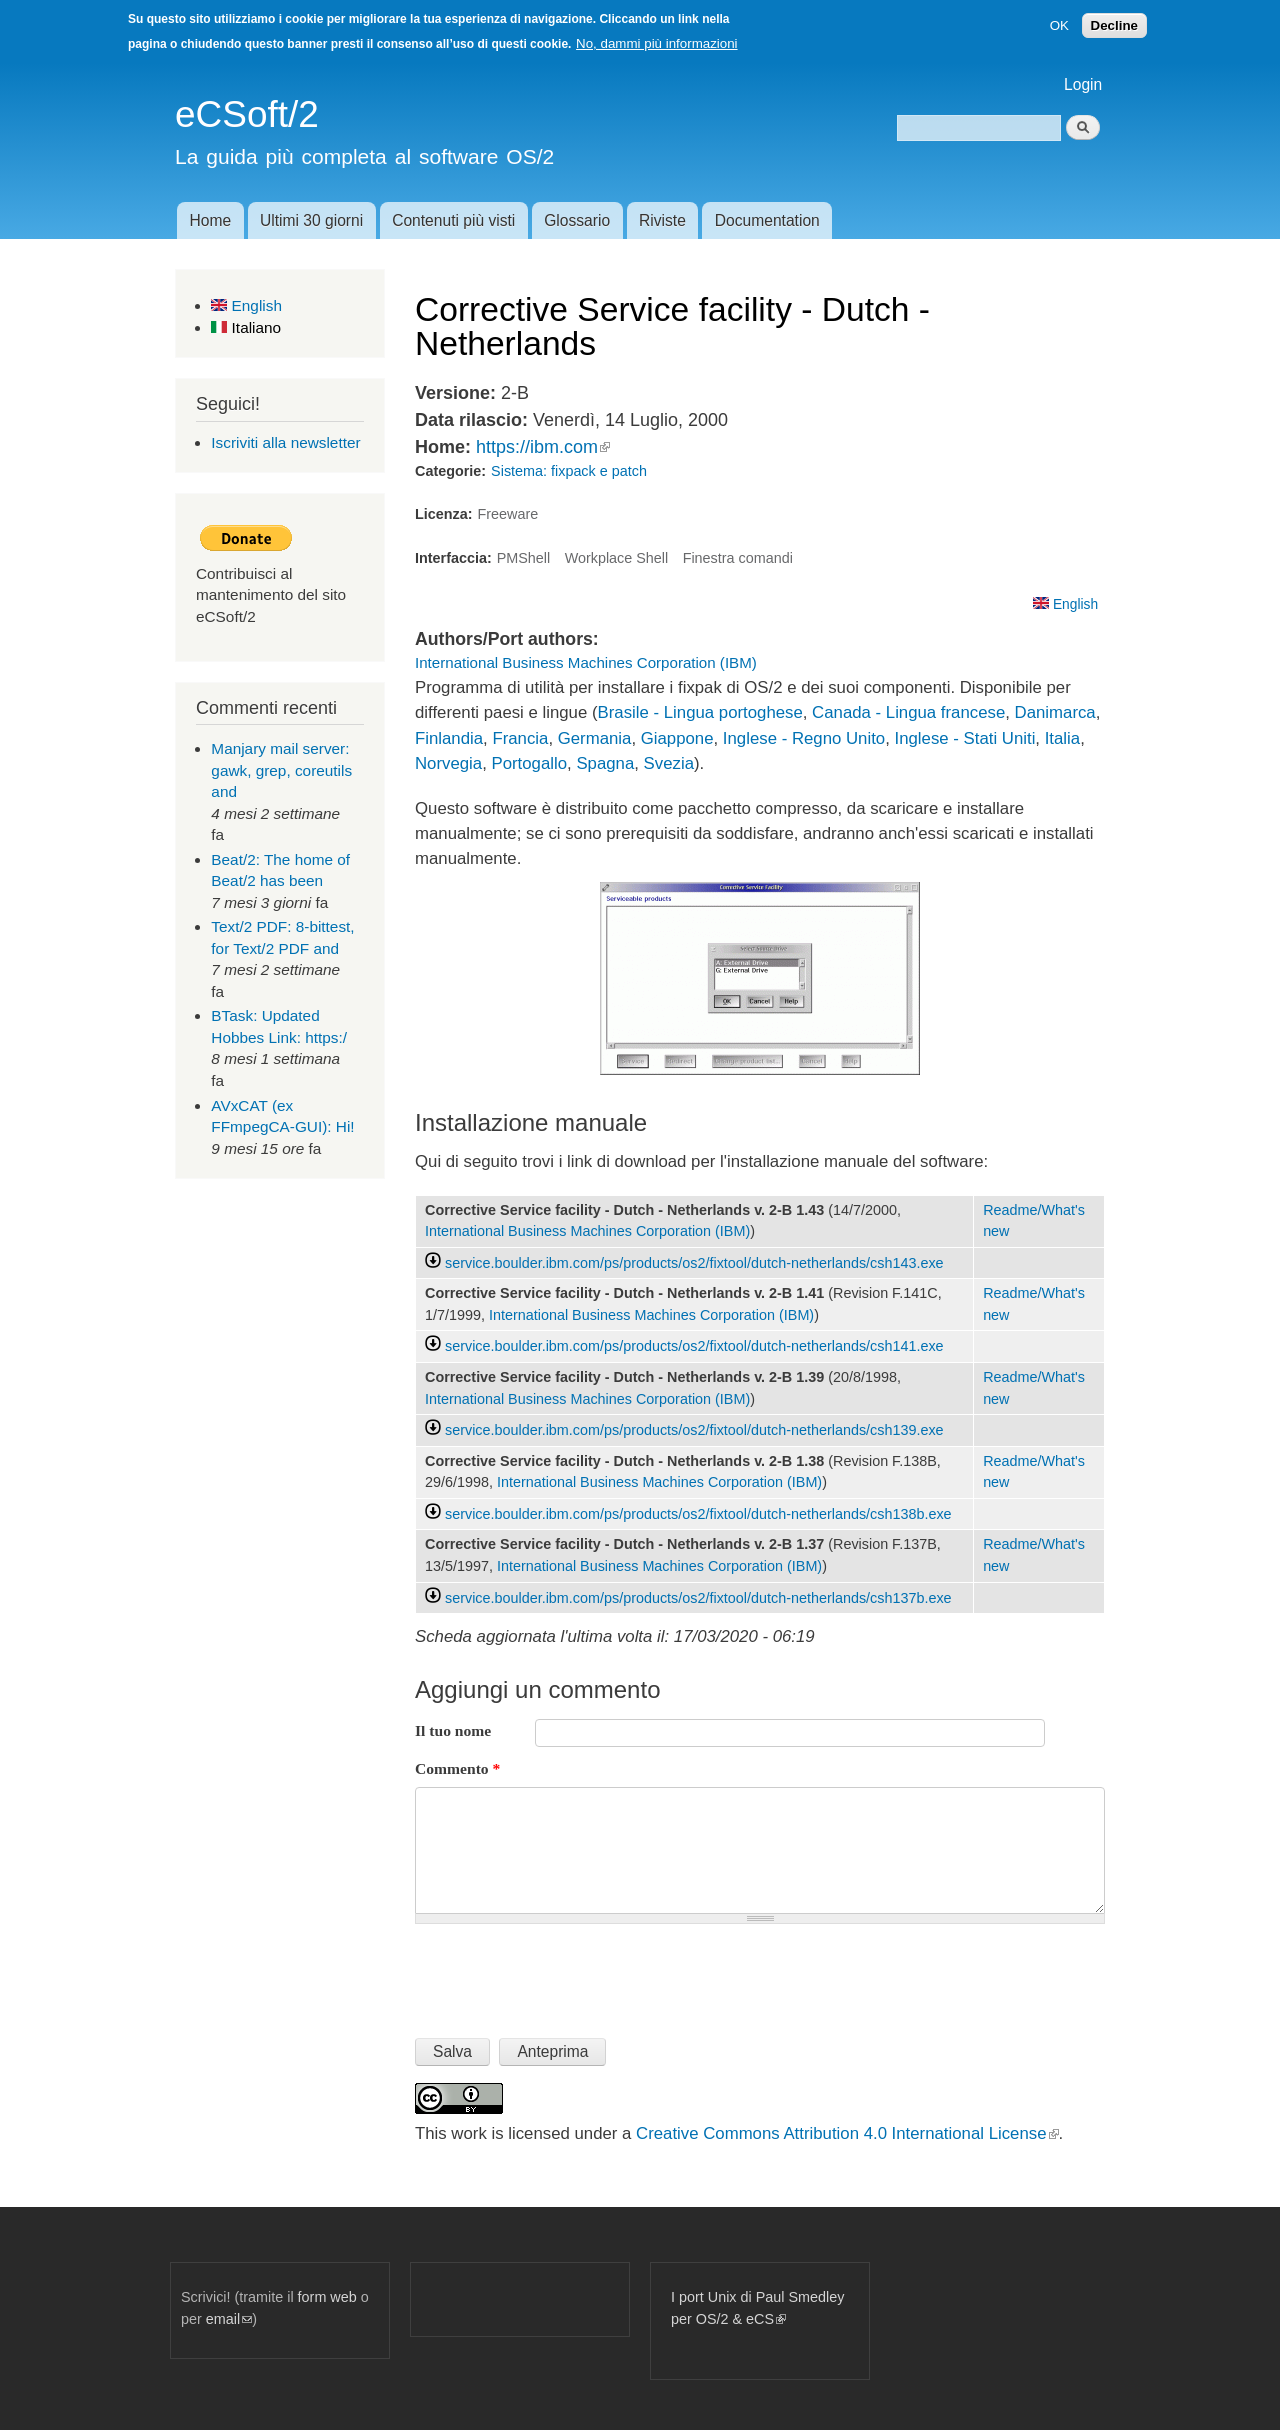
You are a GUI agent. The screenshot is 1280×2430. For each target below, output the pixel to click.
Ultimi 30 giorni (311, 220)
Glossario (577, 220)
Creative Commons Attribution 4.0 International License (847, 2133)
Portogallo (530, 763)
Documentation (767, 220)
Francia (520, 738)
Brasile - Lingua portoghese (700, 712)
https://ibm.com (543, 447)
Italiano (246, 327)
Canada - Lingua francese (908, 712)
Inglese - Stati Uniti (965, 738)
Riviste (662, 220)
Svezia (669, 763)
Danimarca (1055, 712)
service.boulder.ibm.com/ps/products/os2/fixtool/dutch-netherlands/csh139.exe (694, 1430)
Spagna (605, 763)
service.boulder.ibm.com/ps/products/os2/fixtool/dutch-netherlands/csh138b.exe (698, 1514)
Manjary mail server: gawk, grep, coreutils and (281, 770)
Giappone (677, 738)
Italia (1062, 738)
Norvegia (448, 763)
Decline (1114, 25)
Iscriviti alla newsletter (285, 442)
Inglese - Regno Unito (804, 738)
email (229, 2319)
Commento (457, 1768)
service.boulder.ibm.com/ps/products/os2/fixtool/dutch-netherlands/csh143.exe (694, 1263)
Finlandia (449, 738)
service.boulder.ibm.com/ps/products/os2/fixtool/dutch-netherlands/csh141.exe (694, 1346)
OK (1059, 25)
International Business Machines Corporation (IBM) (586, 662)
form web (327, 2297)
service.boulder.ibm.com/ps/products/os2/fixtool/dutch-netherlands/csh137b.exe (698, 1598)
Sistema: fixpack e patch (569, 471)
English (246, 305)
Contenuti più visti (453, 220)
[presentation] (567, 1973)
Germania (595, 738)
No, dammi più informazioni (656, 43)
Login (1083, 84)
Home (210, 220)
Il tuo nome (453, 1730)
